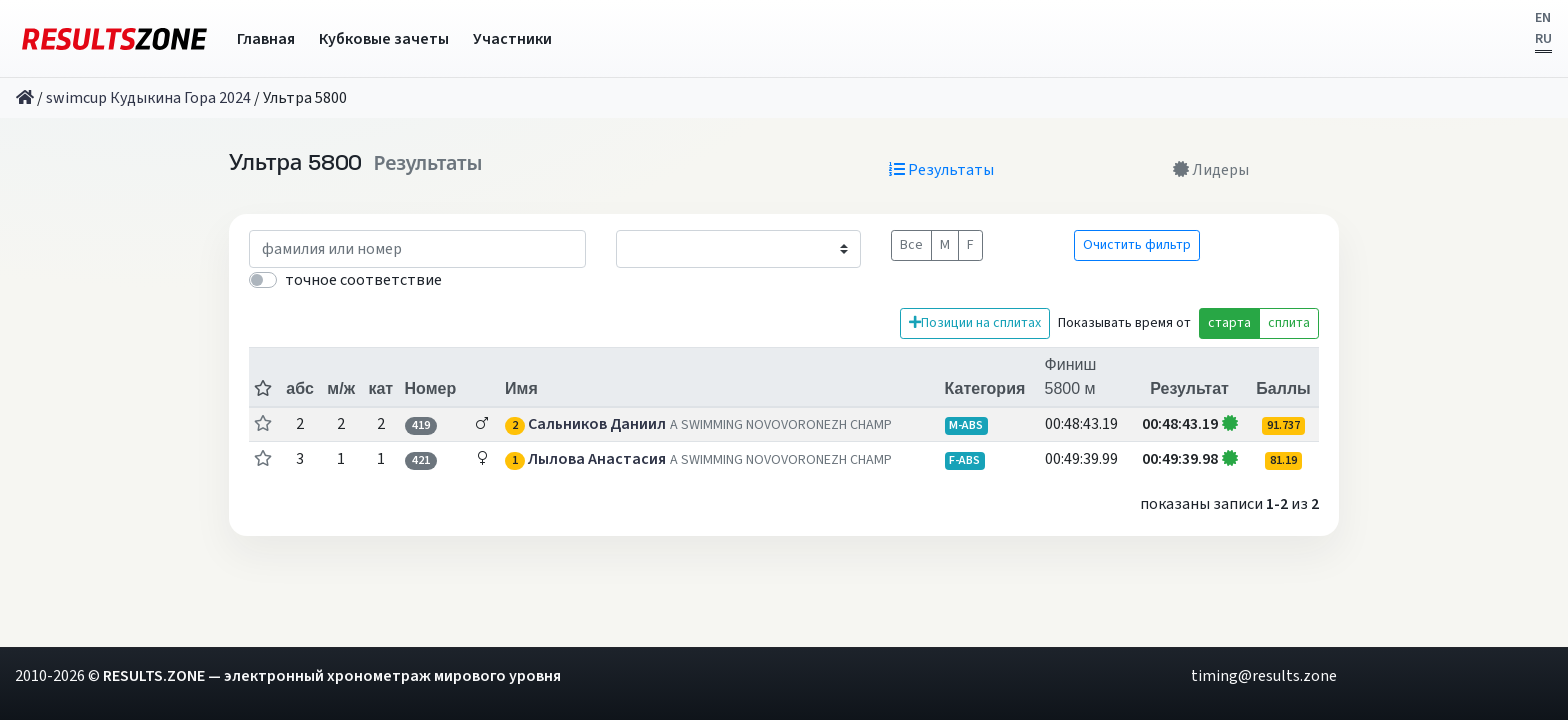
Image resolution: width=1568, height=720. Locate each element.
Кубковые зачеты (384, 39)
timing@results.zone (1264, 676)
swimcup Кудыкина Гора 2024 (148, 98)
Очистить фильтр (1137, 245)
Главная (266, 39)
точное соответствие (363, 280)
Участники (512, 39)
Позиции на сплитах (975, 323)
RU (1543, 39)
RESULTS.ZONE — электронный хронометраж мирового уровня (332, 676)
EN (1543, 18)
